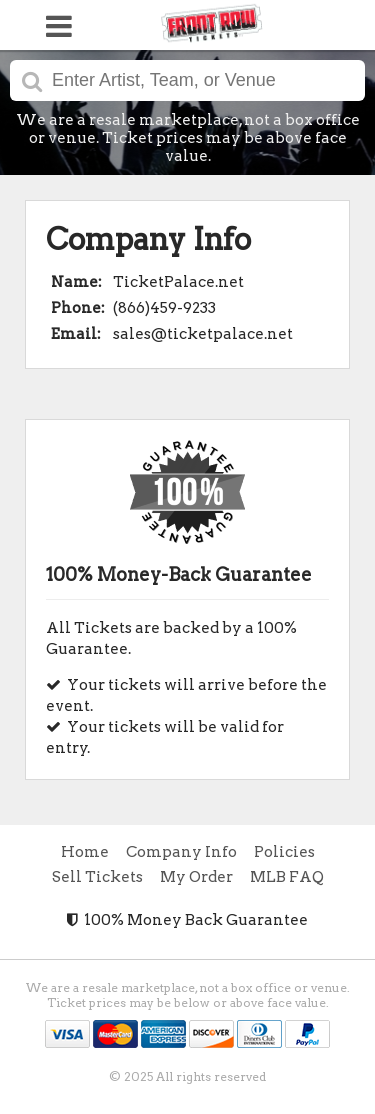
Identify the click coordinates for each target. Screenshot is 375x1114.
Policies (284, 852)
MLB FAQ (287, 877)
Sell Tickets (97, 877)
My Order (196, 877)
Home (85, 852)
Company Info (181, 852)
